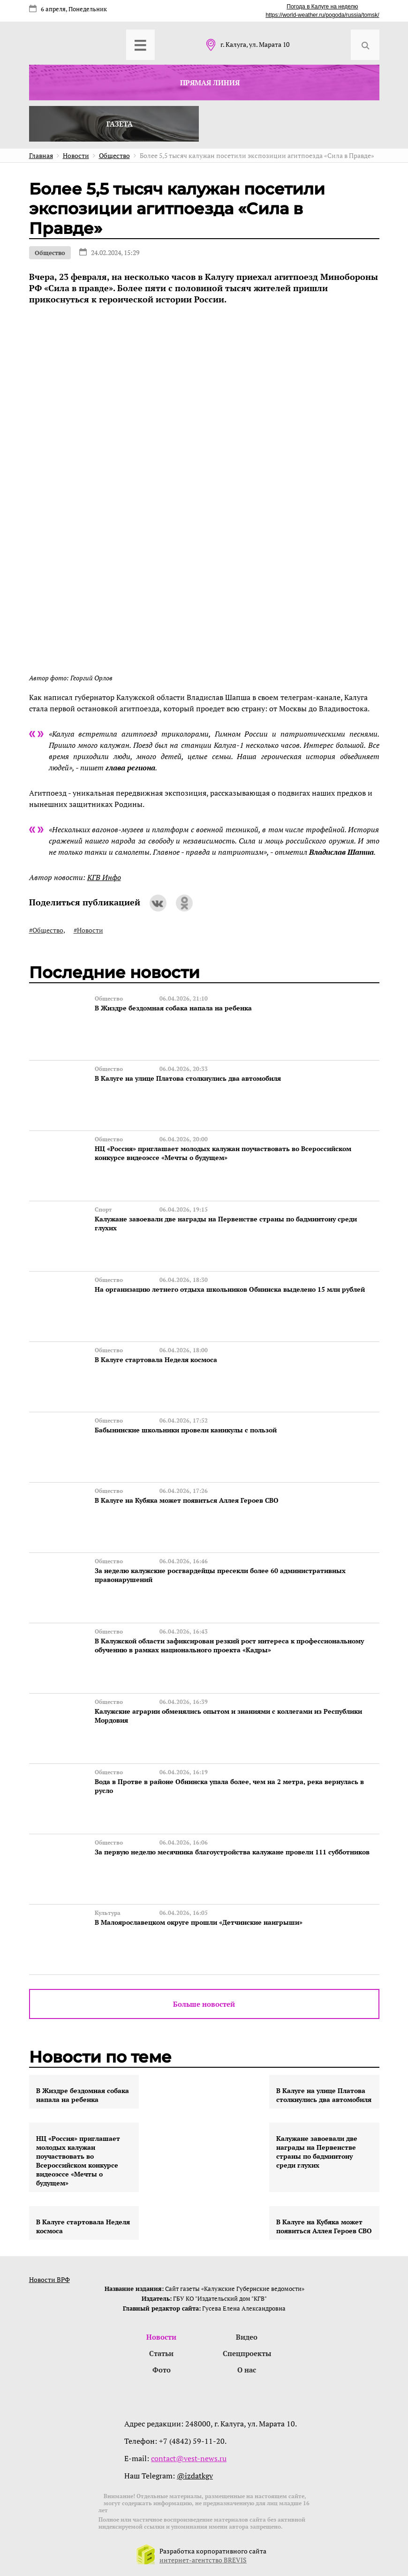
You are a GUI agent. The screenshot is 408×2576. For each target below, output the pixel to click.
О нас (246, 2369)
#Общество (46, 930)
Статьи (161, 2353)
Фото (161, 2369)
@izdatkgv (195, 2476)
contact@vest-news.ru (189, 2458)
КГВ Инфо (104, 877)
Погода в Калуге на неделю (322, 6)
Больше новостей (204, 2004)
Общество (50, 253)
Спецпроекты (247, 2353)
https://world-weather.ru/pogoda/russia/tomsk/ (322, 15)
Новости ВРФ (49, 2279)
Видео (246, 2337)
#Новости (88, 930)
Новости (161, 2337)
